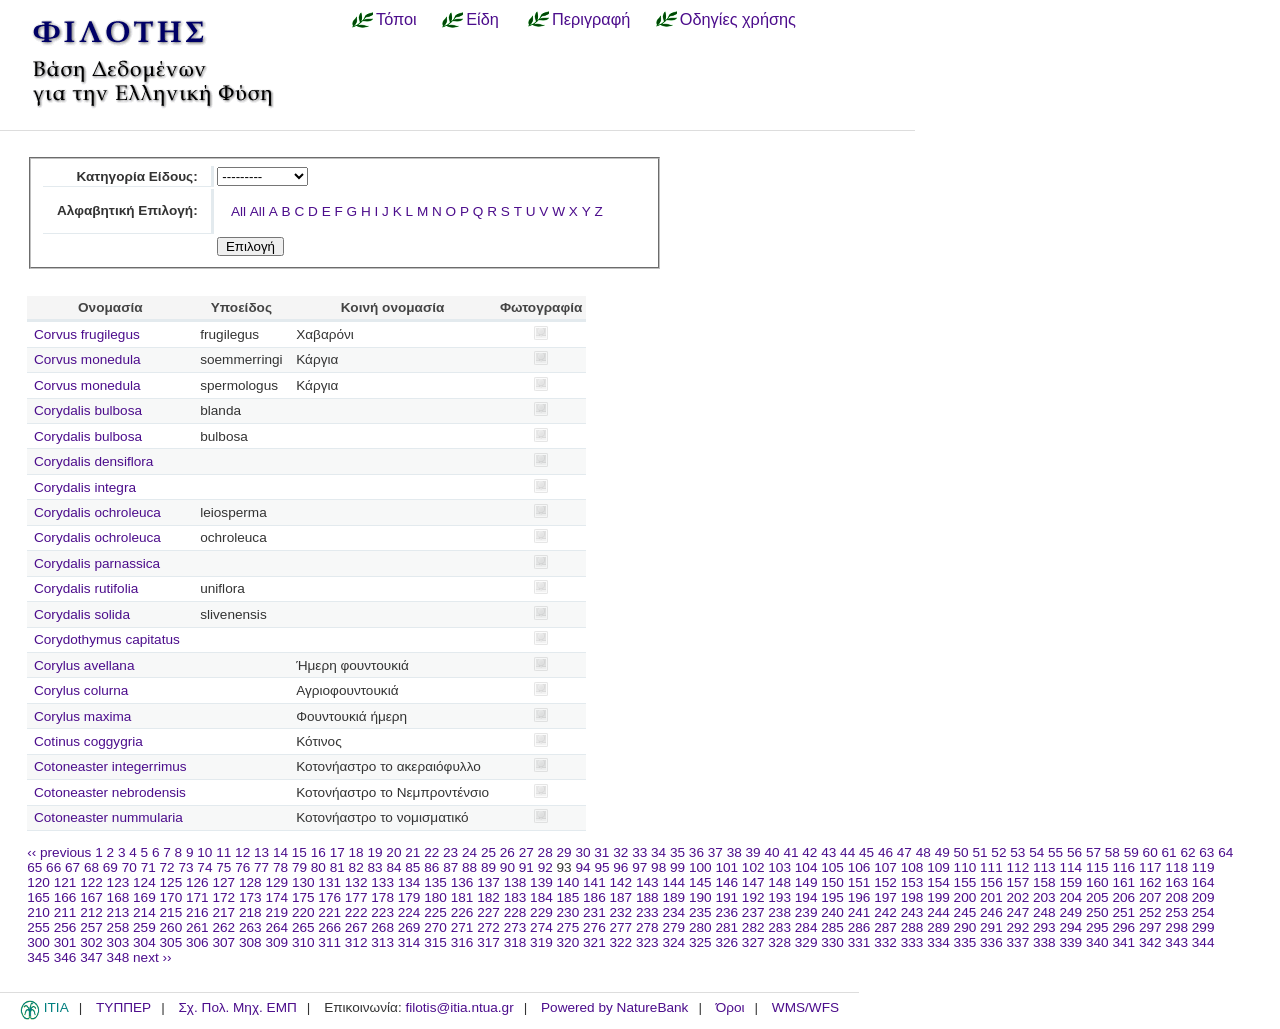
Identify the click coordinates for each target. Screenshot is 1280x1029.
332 (885, 942)
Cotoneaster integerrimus (110, 766)
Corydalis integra (85, 487)
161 (1123, 882)
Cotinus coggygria (88, 741)
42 (809, 852)
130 (303, 882)
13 (261, 852)
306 (197, 942)
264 (276, 927)
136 (462, 882)
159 (1070, 882)
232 (621, 912)
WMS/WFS (805, 1007)
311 (329, 942)
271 (462, 927)
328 (779, 942)
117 (1150, 867)
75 (223, 867)
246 (991, 912)
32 (620, 852)
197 (885, 897)
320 (568, 942)
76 (242, 867)
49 (942, 852)
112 (1018, 867)
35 (677, 852)
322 (621, 942)
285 (832, 927)
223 (382, 912)
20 (393, 852)
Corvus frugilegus (87, 334)
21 (412, 852)
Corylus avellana (84, 665)
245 (965, 912)
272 (488, 927)
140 (568, 882)
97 (639, 867)
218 (250, 912)
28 (545, 852)
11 (223, 852)
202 (1018, 897)
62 (1187, 852)
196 (859, 897)
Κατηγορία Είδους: (136, 176)
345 (38, 957)
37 (715, 852)
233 (647, 912)
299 (1203, 927)
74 (204, 867)
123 (118, 882)
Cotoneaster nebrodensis (110, 792)
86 (431, 867)
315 (435, 942)
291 (991, 927)
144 (673, 882)
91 (526, 867)
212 (91, 912)
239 (806, 912)
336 (991, 942)
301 (65, 942)
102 (753, 867)
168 (118, 897)
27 (526, 852)
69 (110, 867)
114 (1070, 867)
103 (779, 867)
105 (832, 867)
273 (515, 927)
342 (1150, 942)
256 (65, 927)
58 (1112, 852)
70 (129, 867)
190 (700, 897)
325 (700, 942)
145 (700, 882)
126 (197, 882)
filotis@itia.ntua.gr (459, 1007)
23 (450, 852)
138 (515, 882)
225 (435, 912)
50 (961, 852)
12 (242, 852)
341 (1123, 942)
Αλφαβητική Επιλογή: (127, 210)
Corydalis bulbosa (88, 410)
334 (938, 942)
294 (1070, 927)
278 (647, 927)
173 (250, 897)
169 (144, 897)
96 (620, 867)
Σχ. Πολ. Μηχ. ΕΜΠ (237, 1007)
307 (223, 942)
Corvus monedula (87, 359)
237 (753, 912)
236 (726, 912)
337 (1018, 942)
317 (488, 942)
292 (1018, 927)
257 (91, 927)
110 (965, 867)
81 (337, 867)
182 (488, 897)
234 (673, 912)
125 (171, 882)
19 (374, 852)
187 (621, 897)
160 (1097, 882)
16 (318, 852)
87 (450, 867)
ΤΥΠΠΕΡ (123, 1007)
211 (65, 912)
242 (885, 912)
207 (1150, 897)
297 (1150, 927)
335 (965, 942)
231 (594, 912)
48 (923, 852)
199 (938, 897)
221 (329, 912)
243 (912, 912)
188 (647, 897)
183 (515, 897)
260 (171, 927)
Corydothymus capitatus (107, 639)
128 (250, 882)
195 (832, 897)
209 (1203, 897)
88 (469, 867)
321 (594, 942)
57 (1093, 852)
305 (171, 942)
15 (299, 852)
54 (1036, 852)
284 (806, 927)
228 (515, 912)
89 (488, 867)
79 (299, 867)
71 (148, 867)
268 (382, 927)
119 (1203, 867)
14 (280, 852)
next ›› (152, 957)
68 (91, 867)
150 (832, 882)
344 (1203, 942)
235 (700, 912)
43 (828, 852)
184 (541, 897)
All (238, 211)
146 (726, 882)
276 (594, 927)
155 (965, 882)
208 (1176, 897)
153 (912, 882)
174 (276, 897)
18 (356, 852)
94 (582, 867)
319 (541, 942)
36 (696, 852)
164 (1203, 882)
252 (1150, 912)
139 (541, 882)
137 (488, 882)
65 (34, 867)
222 (356, 912)
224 (409, 912)
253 (1176, 912)
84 (393, 867)
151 (859, 882)
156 (991, 882)
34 (658, 852)
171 (197, 897)
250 (1097, 912)
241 (859, 912)
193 (779, 897)
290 (965, 927)
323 (647, 942)
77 (261, 867)
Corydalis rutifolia (86, 588)
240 (832, 912)
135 (435, 882)
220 (303, 912)
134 (409, 882)
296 (1123, 927)
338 (1044, 942)
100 (700, 867)
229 (541, 912)
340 (1097, 942)
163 (1176, 882)
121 (65, 882)
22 (431, 852)
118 (1176, 867)
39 (753, 852)
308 (250, 942)
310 (303, 942)
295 (1097, 927)
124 (144, 882)
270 (435, 927)
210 (38, 912)
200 (965, 897)
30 (582, 852)
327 (753, 942)
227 (488, 912)
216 (197, 912)
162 (1150, 882)
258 (118, 927)
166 (65, 897)
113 (1044, 867)
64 (1225, 852)
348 (118, 957)
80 (318, 867)
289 (938, 927)
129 (276, 882)
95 (601, 867)
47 (904, 852)
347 (91, 957)
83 (375, 867)
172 (223, 897)
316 (462, 942)
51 (979, 852)
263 (250, 927)
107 (885, 867)
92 (545, 867)
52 (998, 852)
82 (356, 867)
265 (303, 927)
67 (72, 867)
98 (658, 867)
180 (435, 897)
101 (726, 867)
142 (621, 882)
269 (409, 927)
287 (885, 927)
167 (91, 897)
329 (806, 942)
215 (171, 912)
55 (1055, 852)
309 (276, 942)
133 (382, 882)
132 (356, 882)
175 (303, 897)
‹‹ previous (59, 852)
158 (1044, 882)
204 (1070, 897)
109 (938, 867)
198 (912, 897)
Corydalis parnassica (97, 563)
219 (276, 912)
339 (1070, 942)
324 (673, 942)
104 (806, 867)
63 (1206, 852)
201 (991, 897)
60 (1150, 852)
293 (1044, 927)
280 (700, 927)
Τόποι (396, 19)
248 (1044, 912)
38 (734, 852)
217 (223, 912)
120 (38, 882)
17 (337, 852)
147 (753, 882)
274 (541, 927)
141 (594, 882)
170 (171, 897)
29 (564, 852)
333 (912, 942)
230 (568, 912)
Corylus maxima (82, 716)
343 (1176, 942)
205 (1097, 897)
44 (847, 852)
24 (469, 852)
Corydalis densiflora (93, 461)
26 (507, 852)
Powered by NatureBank (614, 1007)
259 (144, 927)
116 (1123, 867)
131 (329, 882)
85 (412, 867)
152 (885, 882)
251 (1123, 912)
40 (771, 852)
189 (673, 897)
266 (329, 927)
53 (1017, 852)
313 (382, 942)
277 (621, 927)
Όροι (730, 1007)
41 (790, 852)
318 (515, 942)
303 (118, 942)
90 (507, 867)
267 (356, 927)
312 (356, 942)
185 (568, 897)
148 (779, 882)
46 (885, 852)
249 (1070, 912)
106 (859, 867)
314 (409, 942)
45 (866, 852)
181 (462, 897)
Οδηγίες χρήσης (738, 19)
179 (409, 897)
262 (223, 927)
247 (1018, 912)
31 (601, 852)
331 (859, 942)
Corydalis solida (82, 614)
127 (223, 882)
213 (118, 912)
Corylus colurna (81, 690)
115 (1097, 867)
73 (185, 867)
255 (38, 927)
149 (806, 882)
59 (1131, 852)
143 (647, 882)
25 (488, 852)
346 (65, 957)
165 (38, 897)
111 (991, 867)
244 (938, 912)
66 (53, 867)
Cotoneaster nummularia (108, 817)
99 (677, 867)
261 (197, 927)
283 (779, 927)
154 (938, 882)
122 (91, 882)
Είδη (482, 19)
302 (91, 942)
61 (1169, 852)
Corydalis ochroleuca (97, 512)
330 (832, 942)
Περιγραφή (591, 19)
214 (144, 912)
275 (568, 927)
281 (726, 927)
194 (806, 897)
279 (673, 927)
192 (753, 897)
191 (726, 897)
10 (204, 852)
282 (753, 927)
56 (1074, 852)
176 (329, 897)
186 (594, 897)
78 (280, 867)
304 (144, 942)
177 (356, 897)
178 (382, 897)
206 (1123, 897)
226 (462, 912)
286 (859, 927)
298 (1176, 927)
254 (1203, 912)
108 (912, 867)
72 (167, 867)
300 (38, 942)
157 (1018, 882)
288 (912, 927)
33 (639, 852)
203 (1044, 897)
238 (779, 912)
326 (726, 942)
